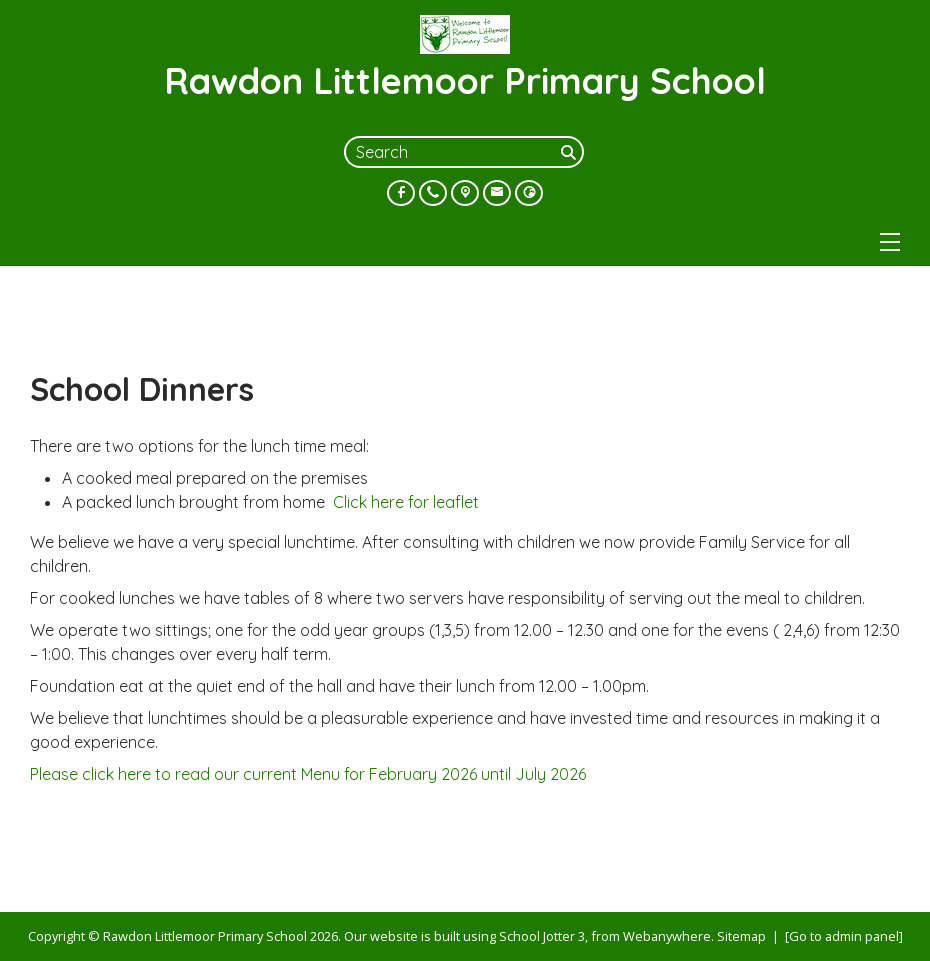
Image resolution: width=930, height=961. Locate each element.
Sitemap (741, 936)
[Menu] (890, 242)
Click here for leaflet (406, 502)
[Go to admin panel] (844, 936)
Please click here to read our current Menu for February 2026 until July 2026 (308, 774)
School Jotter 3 (542, 936)
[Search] (570, 152)
